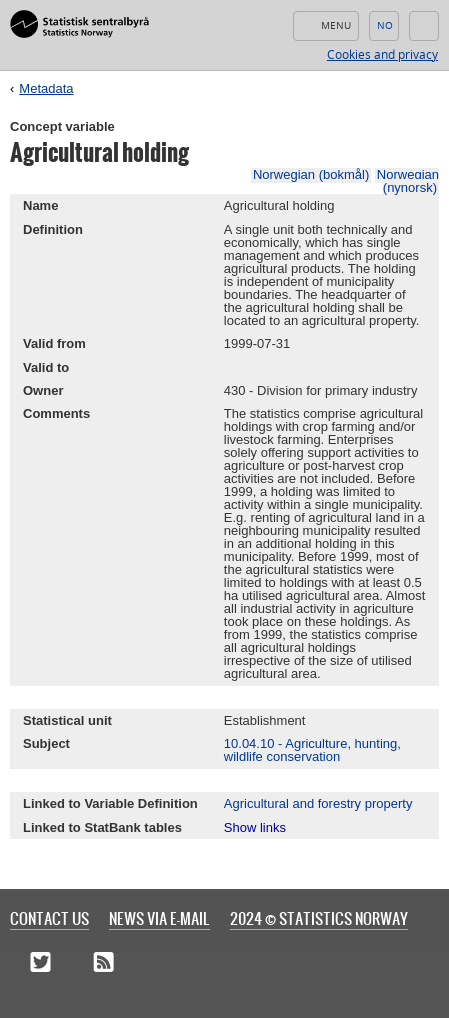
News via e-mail (159, 918)
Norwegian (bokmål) (311, 174)
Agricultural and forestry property (318, 803)
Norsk (384, 26)
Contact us (49, 918)
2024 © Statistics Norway (319, 918)
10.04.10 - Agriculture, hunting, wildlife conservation (312, 750)
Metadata (46, 88)
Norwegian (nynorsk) (408, 181)
